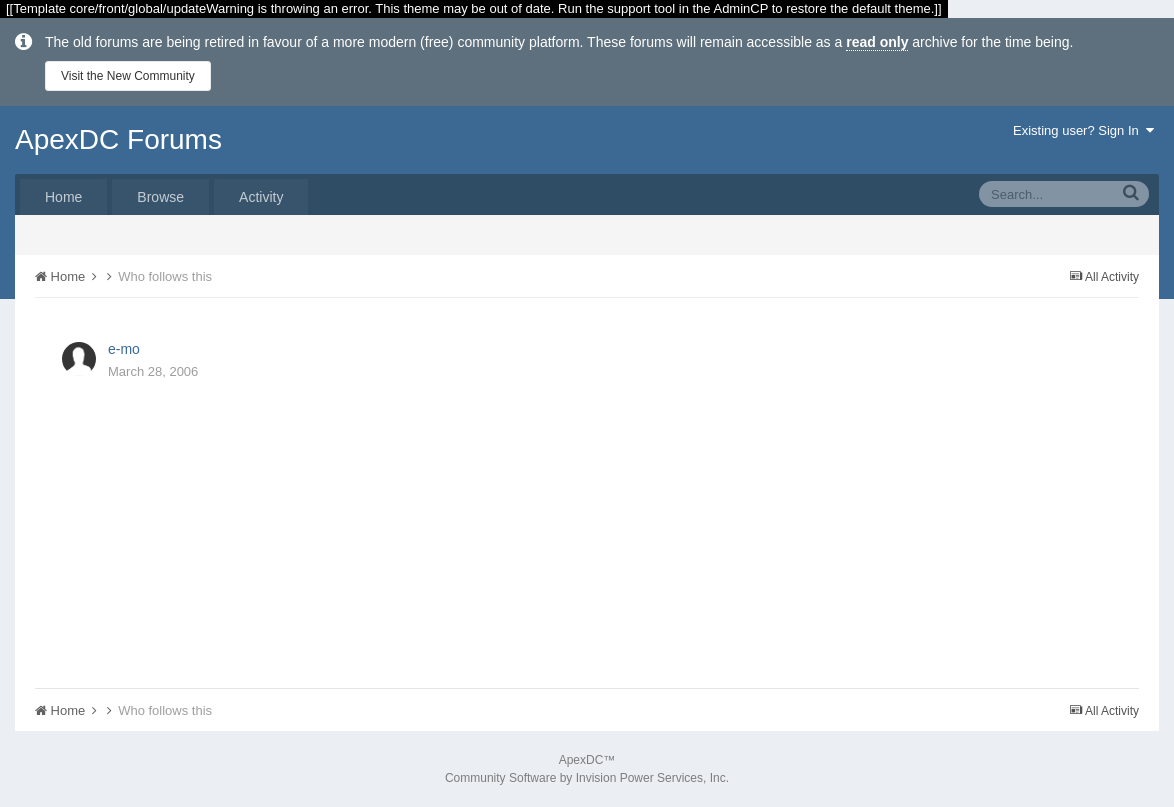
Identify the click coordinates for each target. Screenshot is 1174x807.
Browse (160, 197)
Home (63, 197)
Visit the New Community (128, 76)
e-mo (124, 349)
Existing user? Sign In (1083, 130)
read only (877, 42)
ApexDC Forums (118, 139)
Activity (261, 197)
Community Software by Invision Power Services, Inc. (587, 778)
